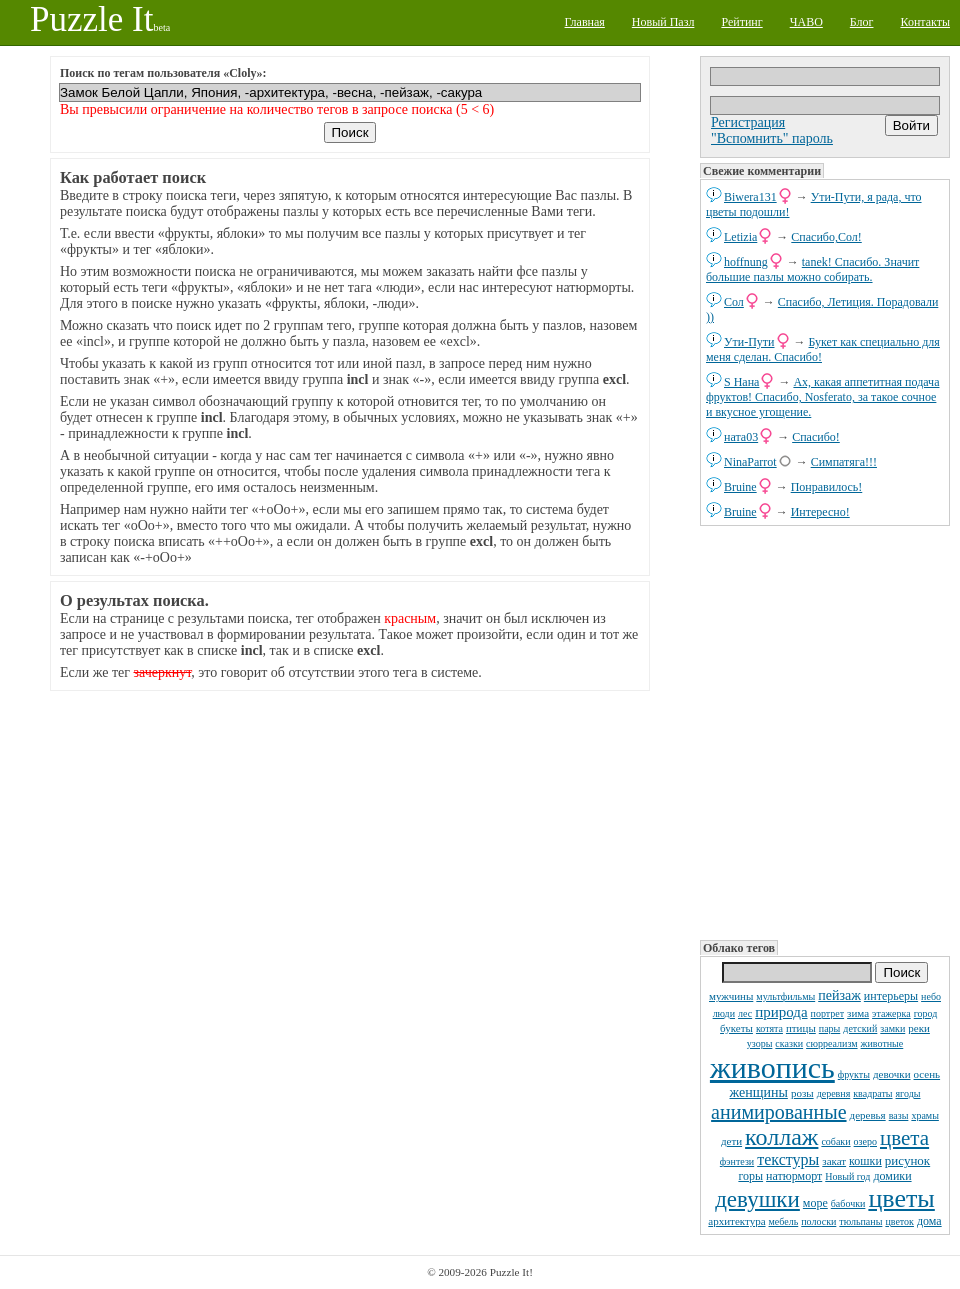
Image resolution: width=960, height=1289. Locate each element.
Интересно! (820, 512)
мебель (784, 1221)
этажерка (891, 1013)
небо (931, 996)
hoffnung (746, 262)
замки (892, 1028)
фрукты (854, 1074)
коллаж (781, 1137)
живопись (772, 1067)
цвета (904, 1138)
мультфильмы (785, 996)
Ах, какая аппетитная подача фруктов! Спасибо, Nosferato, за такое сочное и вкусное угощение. (822, 397)
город (926, 1013)
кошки (865, 1161)
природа (781, 1012)
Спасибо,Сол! (826, 237)
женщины (759, 1092)
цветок (899, 1221)
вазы (899, 1115)
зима (858, 1013)
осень (927, 1074)
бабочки (848, 1203)
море (815, 1203)
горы (750, 1176)
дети (731, 1141)
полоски (818, 1221)
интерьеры (891, 996)
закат (834, 1161)
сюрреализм (831, 1043)
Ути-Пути (749, 342)
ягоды (908, 1093)
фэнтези (737, 1161)
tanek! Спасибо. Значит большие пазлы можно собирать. (812, 269)
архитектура (736, 1221)
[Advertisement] (825, 731)
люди (724, 1013)
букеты (736, 1028)
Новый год (847, 1176)
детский (860, 1028)
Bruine (740, 487)
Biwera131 (750, 197)
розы (802, 1093)
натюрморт (794, 1176)
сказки (789, 1043)
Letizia (740, 237)
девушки (757, 1199)
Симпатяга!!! (844, 462)
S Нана (741, 382)
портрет (828, 1013)
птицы (801, 1028)
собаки (835, 1141)
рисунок (907, 1160)
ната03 (741, 437)
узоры (760, 1043)
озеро (865, 1141)
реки (919, 1028)
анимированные (778, 1112)
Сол (734, 302)
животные (882, 1043)
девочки (892, 1074)
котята (769, 1028)
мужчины (731, 996)
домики (892, 1176)
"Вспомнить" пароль (772, 138)
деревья (868, 1115)
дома (929, 1221)
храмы (925, 1115)
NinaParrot (750, 462)
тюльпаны (860, 1221)
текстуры (788, 1159)
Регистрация (748, 122)
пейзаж (839, 995)
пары (830, 1028)
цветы (901, 1198)
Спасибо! (816, 437)
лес (745, 1013)
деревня (834, 1093)
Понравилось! (827, 487)
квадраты (872, 1093)
